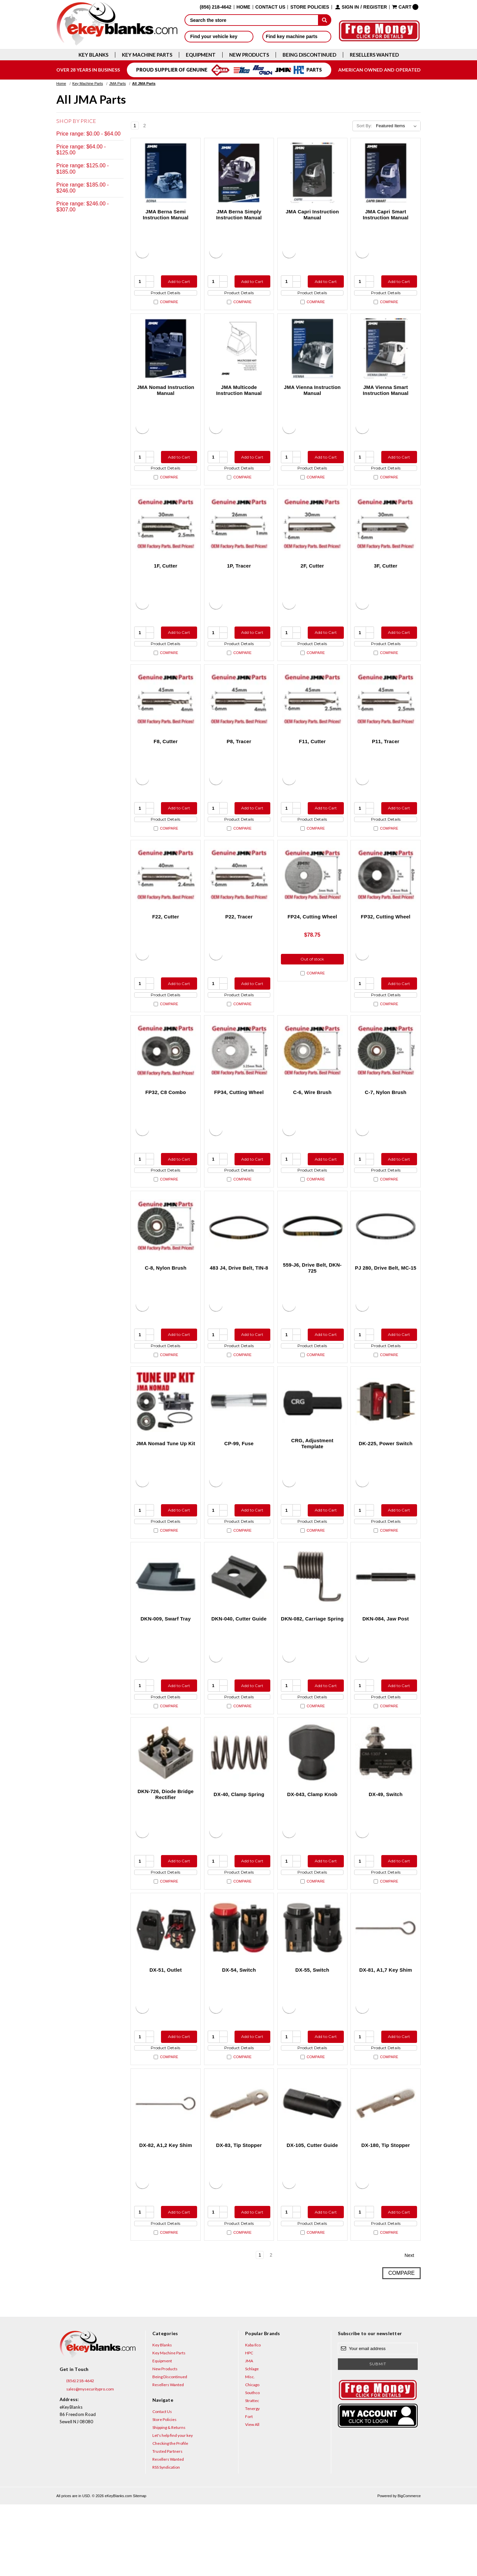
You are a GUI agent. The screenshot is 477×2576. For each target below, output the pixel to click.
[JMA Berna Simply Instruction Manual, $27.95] (239, 172)
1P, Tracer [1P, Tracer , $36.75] (239, 577)
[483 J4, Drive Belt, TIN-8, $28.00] (239, 1261)
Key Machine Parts (147, 55)
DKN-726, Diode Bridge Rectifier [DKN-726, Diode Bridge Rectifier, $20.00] (165, 1848)
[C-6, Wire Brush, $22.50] (312, 1080)
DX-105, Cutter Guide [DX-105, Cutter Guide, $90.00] (312, 2211)
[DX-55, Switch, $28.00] (312, 1987)
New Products (249, 55)
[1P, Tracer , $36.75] (239, 535)
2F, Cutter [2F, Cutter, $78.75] (312, 577)
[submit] (324, 20)
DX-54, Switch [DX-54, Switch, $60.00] (239, 2029)
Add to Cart (177, 281)
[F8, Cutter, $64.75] (165, 717)
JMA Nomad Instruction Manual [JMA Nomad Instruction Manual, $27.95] (165, 396)
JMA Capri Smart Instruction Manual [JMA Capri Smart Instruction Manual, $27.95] (385, 214)
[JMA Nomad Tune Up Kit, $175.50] (165, 1443)
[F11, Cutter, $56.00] (312, 717)
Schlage (252, 2440)
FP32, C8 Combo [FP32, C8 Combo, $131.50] (165, 1122)
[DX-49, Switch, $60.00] (385, 1806)
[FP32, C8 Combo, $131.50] (165, 1080)
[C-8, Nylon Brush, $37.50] (165, 1261)
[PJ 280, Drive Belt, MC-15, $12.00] (385, 1261)
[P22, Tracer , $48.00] (239, 898)
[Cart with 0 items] (405, 7)
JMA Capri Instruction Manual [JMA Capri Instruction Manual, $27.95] (312, 214)
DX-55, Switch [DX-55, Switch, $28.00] (312, 2029)
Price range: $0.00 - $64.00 (88, 134)
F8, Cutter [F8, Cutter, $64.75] (166, 759)
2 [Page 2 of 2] (144, 125)
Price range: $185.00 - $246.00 (82, 187)
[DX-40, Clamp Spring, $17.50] (239, 1806)
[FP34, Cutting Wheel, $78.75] (239, 1080)
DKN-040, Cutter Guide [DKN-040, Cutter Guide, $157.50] (239, 1666)
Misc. (250, 2448)
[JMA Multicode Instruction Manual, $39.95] (239, 354)
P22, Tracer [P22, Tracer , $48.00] (239, 940)
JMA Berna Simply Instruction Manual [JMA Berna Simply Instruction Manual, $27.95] (239, 214)
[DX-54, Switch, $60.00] (239, 1987)
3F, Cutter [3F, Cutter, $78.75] (386, 577)
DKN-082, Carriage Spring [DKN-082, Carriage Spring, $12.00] (312, 1666)
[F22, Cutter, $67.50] (165, 898)
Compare (166, 308)
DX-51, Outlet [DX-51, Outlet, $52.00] (165, 2029)
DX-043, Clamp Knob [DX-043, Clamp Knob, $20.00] (312, 1848)
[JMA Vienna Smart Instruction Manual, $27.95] (385, 354)
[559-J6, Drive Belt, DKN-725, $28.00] (312, 1261)
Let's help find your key (172, 2506)
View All (252, 2496)
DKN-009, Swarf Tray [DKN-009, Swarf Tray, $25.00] (165, 1666)
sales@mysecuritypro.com (87, 2460)
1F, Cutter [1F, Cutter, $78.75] (166, 577)
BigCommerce (409, 2567)
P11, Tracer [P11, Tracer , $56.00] (385, 759)
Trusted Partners (167, 2522)
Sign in (350, 7)
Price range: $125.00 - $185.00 (82, 168)
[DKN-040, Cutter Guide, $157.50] (239, 1624)
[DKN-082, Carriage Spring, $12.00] (312, 1624)
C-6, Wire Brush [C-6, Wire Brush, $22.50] (312, 1122)
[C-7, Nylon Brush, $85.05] (385, 1080)
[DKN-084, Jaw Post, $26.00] (385, 1624)
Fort (249, 2488)
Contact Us (270, 7)
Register (375, 7)
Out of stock (312, 983)
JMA (249, 2432)
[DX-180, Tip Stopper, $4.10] (385, 2169)
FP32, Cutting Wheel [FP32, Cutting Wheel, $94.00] (385, 940)
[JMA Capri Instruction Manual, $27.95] (312, 172)
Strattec (252, 2472)
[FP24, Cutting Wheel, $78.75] (312, 898)
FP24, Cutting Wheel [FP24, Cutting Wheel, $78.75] (312, 940)
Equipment (201, 55)
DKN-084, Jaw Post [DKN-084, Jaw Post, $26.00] (385, 1666)
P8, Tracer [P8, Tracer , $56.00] (239, 759)
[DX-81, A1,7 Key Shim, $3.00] (385, 1987)
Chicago (252, 2456)
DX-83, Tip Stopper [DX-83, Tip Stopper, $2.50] (239, 2211)
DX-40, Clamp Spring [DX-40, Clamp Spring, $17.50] (239, 1848)
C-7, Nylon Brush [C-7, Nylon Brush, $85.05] (385, 1122)
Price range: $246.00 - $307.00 (82, 206)
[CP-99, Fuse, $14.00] (239, 1443)
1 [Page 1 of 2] (134, 125)
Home (243, 7)
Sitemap (139, 2567)
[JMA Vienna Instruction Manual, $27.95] (312, 354)
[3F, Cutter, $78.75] (385, 535)
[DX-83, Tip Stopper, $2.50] (239, 2169)
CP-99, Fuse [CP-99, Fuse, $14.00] (239, 1485)
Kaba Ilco (253, 2416)
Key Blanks (93, 55)
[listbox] (397, 126)
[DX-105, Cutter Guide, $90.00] (312, 2169)
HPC (249, 2424)
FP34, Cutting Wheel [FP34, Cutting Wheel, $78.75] (239, 1122)
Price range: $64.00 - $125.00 (81, 149)
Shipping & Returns (169, 2498)
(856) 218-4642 (77, 2452)
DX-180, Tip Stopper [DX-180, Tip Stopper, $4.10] (385, 2211)
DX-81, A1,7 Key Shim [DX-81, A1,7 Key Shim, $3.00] (385, 2029)
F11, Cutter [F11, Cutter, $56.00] (312, 759)
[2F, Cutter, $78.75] (312, 535)
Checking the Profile (170, 2514)
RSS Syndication (166, 2538)
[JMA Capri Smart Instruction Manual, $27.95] (385, 172)
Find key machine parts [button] (296, 36)
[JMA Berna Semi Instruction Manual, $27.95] (165, 172)
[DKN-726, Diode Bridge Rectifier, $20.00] (165, 1806)
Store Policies (309, 7)
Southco (252, 2464)
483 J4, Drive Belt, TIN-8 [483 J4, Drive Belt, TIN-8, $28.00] (239, 1303)
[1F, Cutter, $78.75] (165, 535)
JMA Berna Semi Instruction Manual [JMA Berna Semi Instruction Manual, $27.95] (165, 214)
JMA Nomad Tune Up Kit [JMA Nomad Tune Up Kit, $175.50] (165, 1485)
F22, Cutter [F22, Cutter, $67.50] (165, 940)
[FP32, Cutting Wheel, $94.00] (385, 898)
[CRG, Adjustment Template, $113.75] (312, 1443)
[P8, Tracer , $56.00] (239, 717)
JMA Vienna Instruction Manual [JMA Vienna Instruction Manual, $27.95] (312, 396)
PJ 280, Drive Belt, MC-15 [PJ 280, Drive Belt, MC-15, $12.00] (385, 1303)
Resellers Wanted (374, 55)
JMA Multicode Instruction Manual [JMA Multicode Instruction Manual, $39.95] (239, 396)
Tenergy (252, 2480)
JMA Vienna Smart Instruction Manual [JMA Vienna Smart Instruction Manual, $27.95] (385, 396)
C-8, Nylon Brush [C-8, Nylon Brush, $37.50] (165, 1303)
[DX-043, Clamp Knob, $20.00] (312, 1806)
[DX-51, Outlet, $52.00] (165, 1987)
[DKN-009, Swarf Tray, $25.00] (165, 1624)
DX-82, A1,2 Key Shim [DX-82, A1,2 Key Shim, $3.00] (165, 2211)
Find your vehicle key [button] (218, 36)
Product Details (165, 295)
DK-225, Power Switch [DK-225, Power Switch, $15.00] (386, 1485)
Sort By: (364, 125)
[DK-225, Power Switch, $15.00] (385, 1443)
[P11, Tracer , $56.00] (385, 717)
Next (153, 126)
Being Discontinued (309, 55)
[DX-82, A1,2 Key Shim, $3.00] (165, 2169)
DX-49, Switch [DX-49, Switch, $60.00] (385, 1848)
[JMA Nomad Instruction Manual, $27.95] (165, 354)
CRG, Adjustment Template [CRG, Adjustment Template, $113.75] (312, 1485)
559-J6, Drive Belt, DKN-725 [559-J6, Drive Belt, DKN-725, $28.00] (312, 1303)
